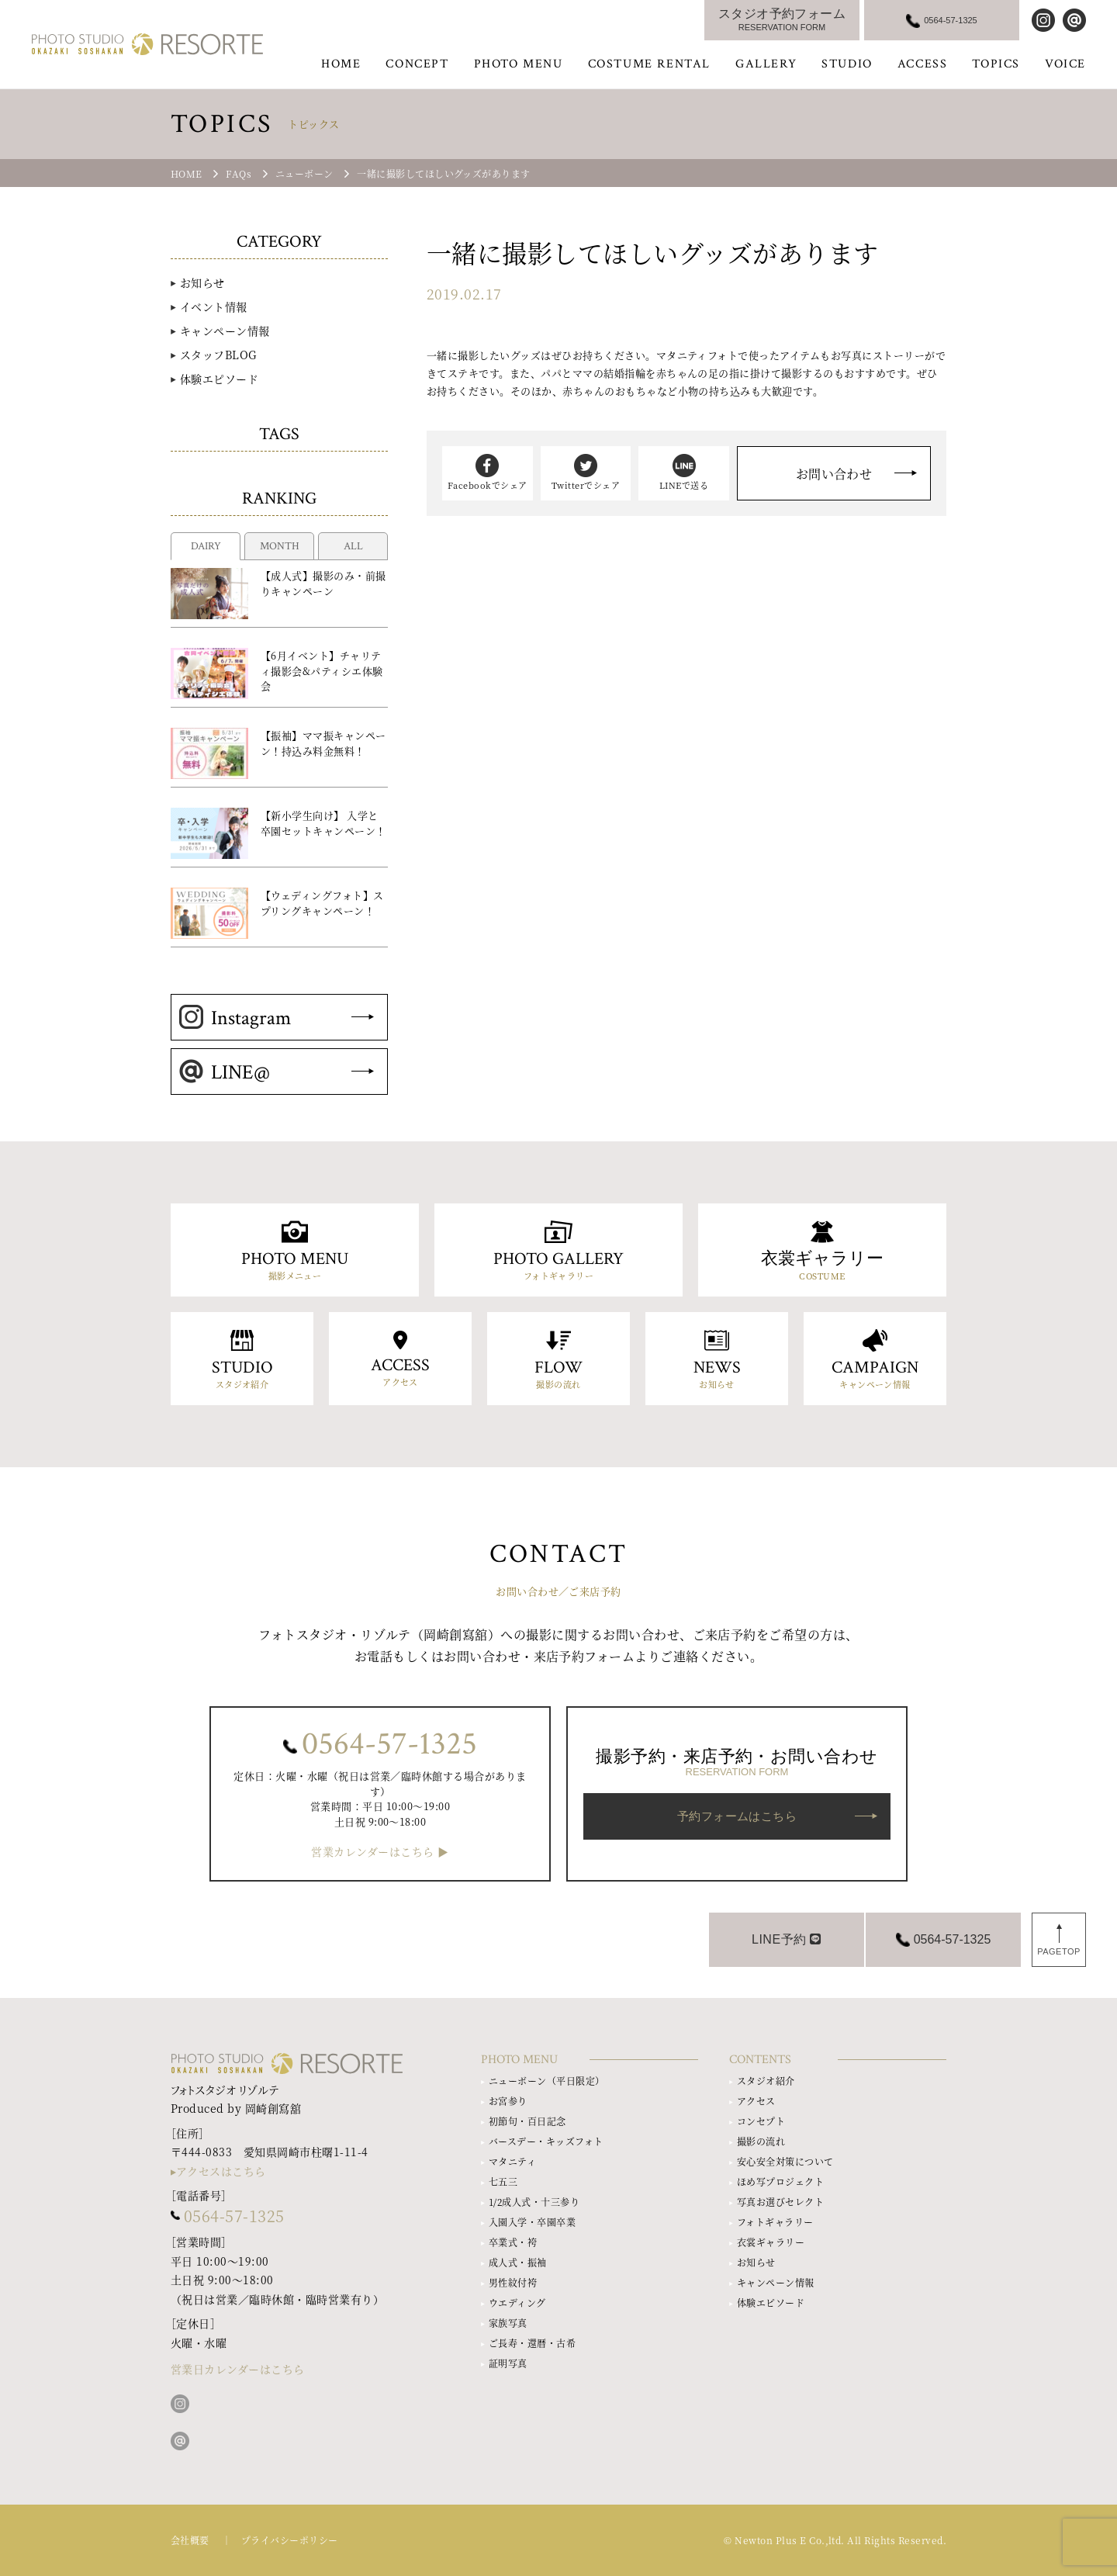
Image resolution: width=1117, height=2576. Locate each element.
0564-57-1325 (389, 1744)
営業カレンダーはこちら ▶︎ (379, 1851)
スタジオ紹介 (766, 2080)
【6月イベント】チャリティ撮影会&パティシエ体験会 (322, 670)
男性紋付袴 (513, 2282)
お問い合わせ (834, 474)
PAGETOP (1059, 1951)
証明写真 (508, 2363)
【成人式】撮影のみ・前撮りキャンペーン (323, 583)
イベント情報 (213, 306)
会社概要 (190, 2540)
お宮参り (508, 2100)
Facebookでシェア (487, 472)
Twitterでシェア (586, 472)
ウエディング (517, 2302)
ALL (353, 546)
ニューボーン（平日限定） (547, 2080)
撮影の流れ (761, 2141)
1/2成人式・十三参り (534, 2201)
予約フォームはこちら (737, 1816)
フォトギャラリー (775, 2221)
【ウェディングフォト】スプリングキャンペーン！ (322, 903)
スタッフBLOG (218, 354)
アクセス (756, 2100)
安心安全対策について (785, 2161)
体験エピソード (219, 378)
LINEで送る (683, 472)
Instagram (235, 1018)
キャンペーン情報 (225, 330)
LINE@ (224, 1072)
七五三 (503, 2181)
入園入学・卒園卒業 (532, 2221)
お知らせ (202, 282)
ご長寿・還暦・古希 (532, 2342)
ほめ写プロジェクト (780, 2181)
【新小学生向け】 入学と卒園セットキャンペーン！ (323, 823)
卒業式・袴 (513, 2242)
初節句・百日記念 (527, 2121)
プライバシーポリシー (289, 2540)
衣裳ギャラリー (770, 2242)
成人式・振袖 (518, 2262)
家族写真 (508, 2322)
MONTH (279, 546)
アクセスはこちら (221, 2171)
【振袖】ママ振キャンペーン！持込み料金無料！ (323, 743)
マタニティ (512, 2161)
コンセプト (761, 2121)
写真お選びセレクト (780, 2201)
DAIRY (206, 546)
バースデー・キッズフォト (546, 2141)
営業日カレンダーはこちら (238, 2369)
